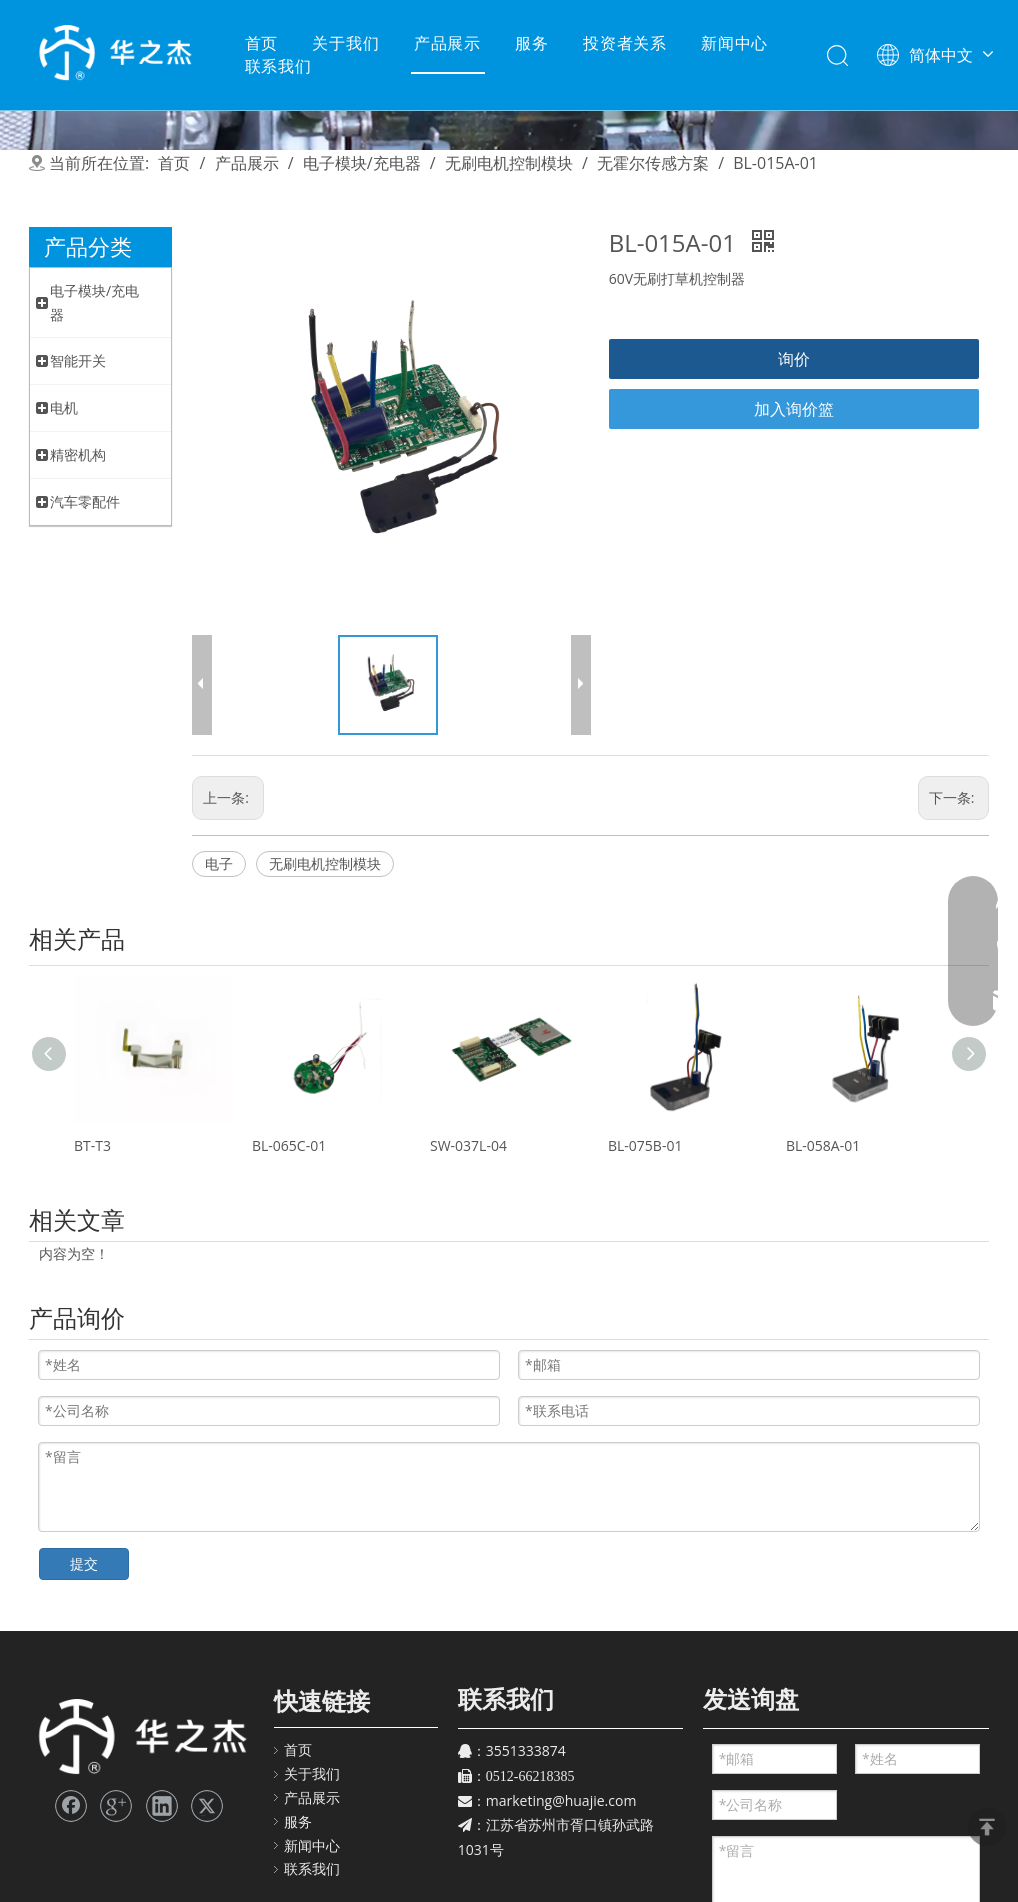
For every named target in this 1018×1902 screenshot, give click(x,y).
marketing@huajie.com (561, 1800)
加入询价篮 (794, 409)
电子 (219, 863)
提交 (84, 1563)
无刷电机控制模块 (325, 863)
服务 (532, 43)
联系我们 (278, 66)
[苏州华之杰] (141, 1737)
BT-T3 (92, 1145)
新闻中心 (734, 43)
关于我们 (345, 43)
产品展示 (447, 43)
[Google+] (116, 1806)
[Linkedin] (162, 1806)
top (987, 1827)
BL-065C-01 (289, 1145)
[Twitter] (207, 1806)
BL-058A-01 (823, 1145)
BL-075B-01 (645, 1145)
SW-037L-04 (468, 1145)
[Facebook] (71, 1806)
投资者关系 (625, 43)
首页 (262, 43)
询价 (794, 359)
